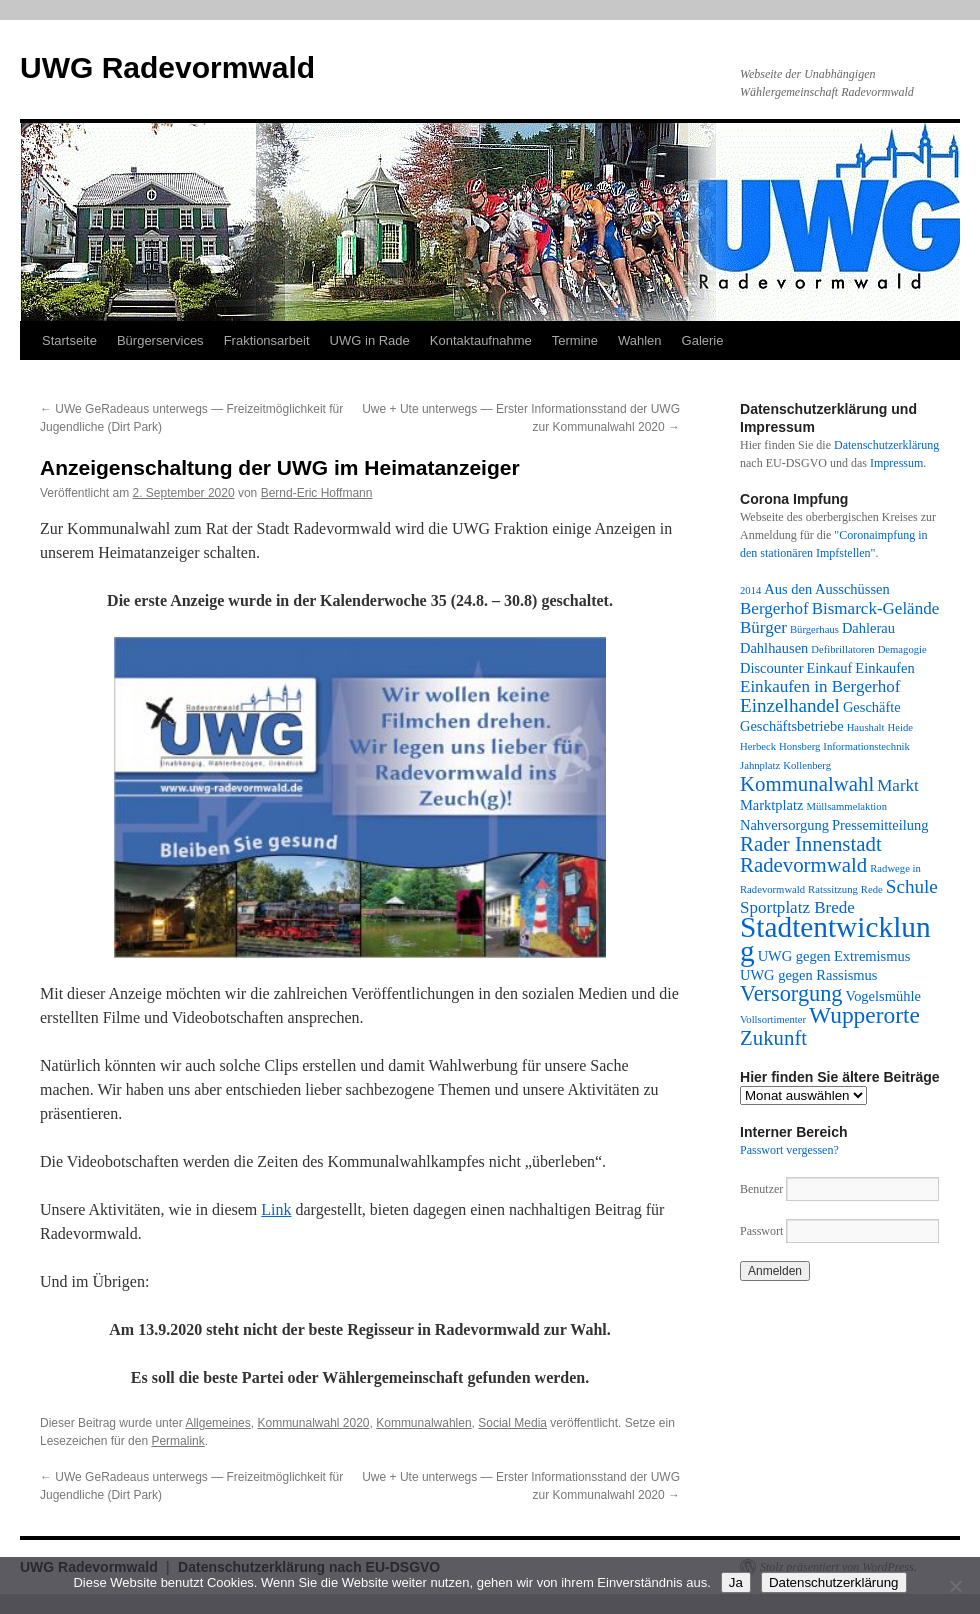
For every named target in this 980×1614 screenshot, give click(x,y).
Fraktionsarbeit (267, 340)
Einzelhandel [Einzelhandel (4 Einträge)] (790, 705)
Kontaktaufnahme (481, 340)
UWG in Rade (370, 340)
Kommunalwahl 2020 (313, 1423)
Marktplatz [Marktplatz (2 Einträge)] (771, 805)
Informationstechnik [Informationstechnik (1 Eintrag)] (866, 746)
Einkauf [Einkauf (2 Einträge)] (830, 668)
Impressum (896, 463)
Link (276, 1209)
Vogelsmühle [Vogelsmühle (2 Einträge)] (883, 996)
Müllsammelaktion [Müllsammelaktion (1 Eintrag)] (846, 806)
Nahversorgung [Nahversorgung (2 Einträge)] (784, 825)
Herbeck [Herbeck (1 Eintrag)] (758, 746)
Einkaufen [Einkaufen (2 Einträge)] (884, 668)
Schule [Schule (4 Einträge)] (912, 886)
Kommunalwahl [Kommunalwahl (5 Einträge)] (807, 784)
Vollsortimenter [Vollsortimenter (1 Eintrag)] (773, 1019)
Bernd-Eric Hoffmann (317, 493)
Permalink (177, 1441)
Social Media (512, 1423)
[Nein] (955, 1586)
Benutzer (763, 1189)
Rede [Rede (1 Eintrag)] (872, 889)
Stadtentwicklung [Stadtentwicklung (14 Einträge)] (835, 939)
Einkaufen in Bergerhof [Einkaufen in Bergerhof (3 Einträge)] (820, 686)
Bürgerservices (160, 340)
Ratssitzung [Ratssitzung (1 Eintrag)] (833, 889)
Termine (575, 340)
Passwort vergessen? (789, 1150)
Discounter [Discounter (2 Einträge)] (772, 668)
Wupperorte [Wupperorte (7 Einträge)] (864, 1015)
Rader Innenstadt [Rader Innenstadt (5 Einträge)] (811, 844)
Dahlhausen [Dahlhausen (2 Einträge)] (774, 648)
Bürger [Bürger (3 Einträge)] (763, 627)
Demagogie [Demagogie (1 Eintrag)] (902, 649)
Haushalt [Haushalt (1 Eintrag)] (866, 727)
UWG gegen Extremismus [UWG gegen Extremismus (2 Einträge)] (834, 956)
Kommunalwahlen (423, 1423)
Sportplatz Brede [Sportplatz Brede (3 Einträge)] (797, 907)
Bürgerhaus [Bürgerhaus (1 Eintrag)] (814, 629)
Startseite (69, 340)
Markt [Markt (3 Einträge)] (898, 785)
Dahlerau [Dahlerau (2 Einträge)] (868, 628)
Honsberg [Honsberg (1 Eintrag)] (799, 746)
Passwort (761, 1231)
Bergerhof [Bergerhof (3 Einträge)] (774, 608)
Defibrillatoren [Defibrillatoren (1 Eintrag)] (842, 649)
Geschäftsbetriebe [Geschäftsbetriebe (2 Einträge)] (792, 726)
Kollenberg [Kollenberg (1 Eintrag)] (807, 765)
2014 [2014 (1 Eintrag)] (750, 590)
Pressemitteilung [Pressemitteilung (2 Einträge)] (880, 825)
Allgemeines (217, 1423)
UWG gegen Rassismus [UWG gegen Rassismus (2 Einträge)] (808, 975)
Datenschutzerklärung (886, 445)
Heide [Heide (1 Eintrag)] (900, 727)
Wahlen (640, 340)
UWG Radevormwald (167, 67)
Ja (736, 1582)
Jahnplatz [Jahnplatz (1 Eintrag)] (760, 765)
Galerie (703, 340)
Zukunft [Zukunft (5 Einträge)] (773, 1038)
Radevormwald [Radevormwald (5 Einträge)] (803, 865)
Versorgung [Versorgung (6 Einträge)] (791, 993)
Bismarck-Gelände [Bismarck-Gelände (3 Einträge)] (876, 608)
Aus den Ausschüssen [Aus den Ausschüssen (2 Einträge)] (826, 589)
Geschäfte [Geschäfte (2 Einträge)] (872, 707)
